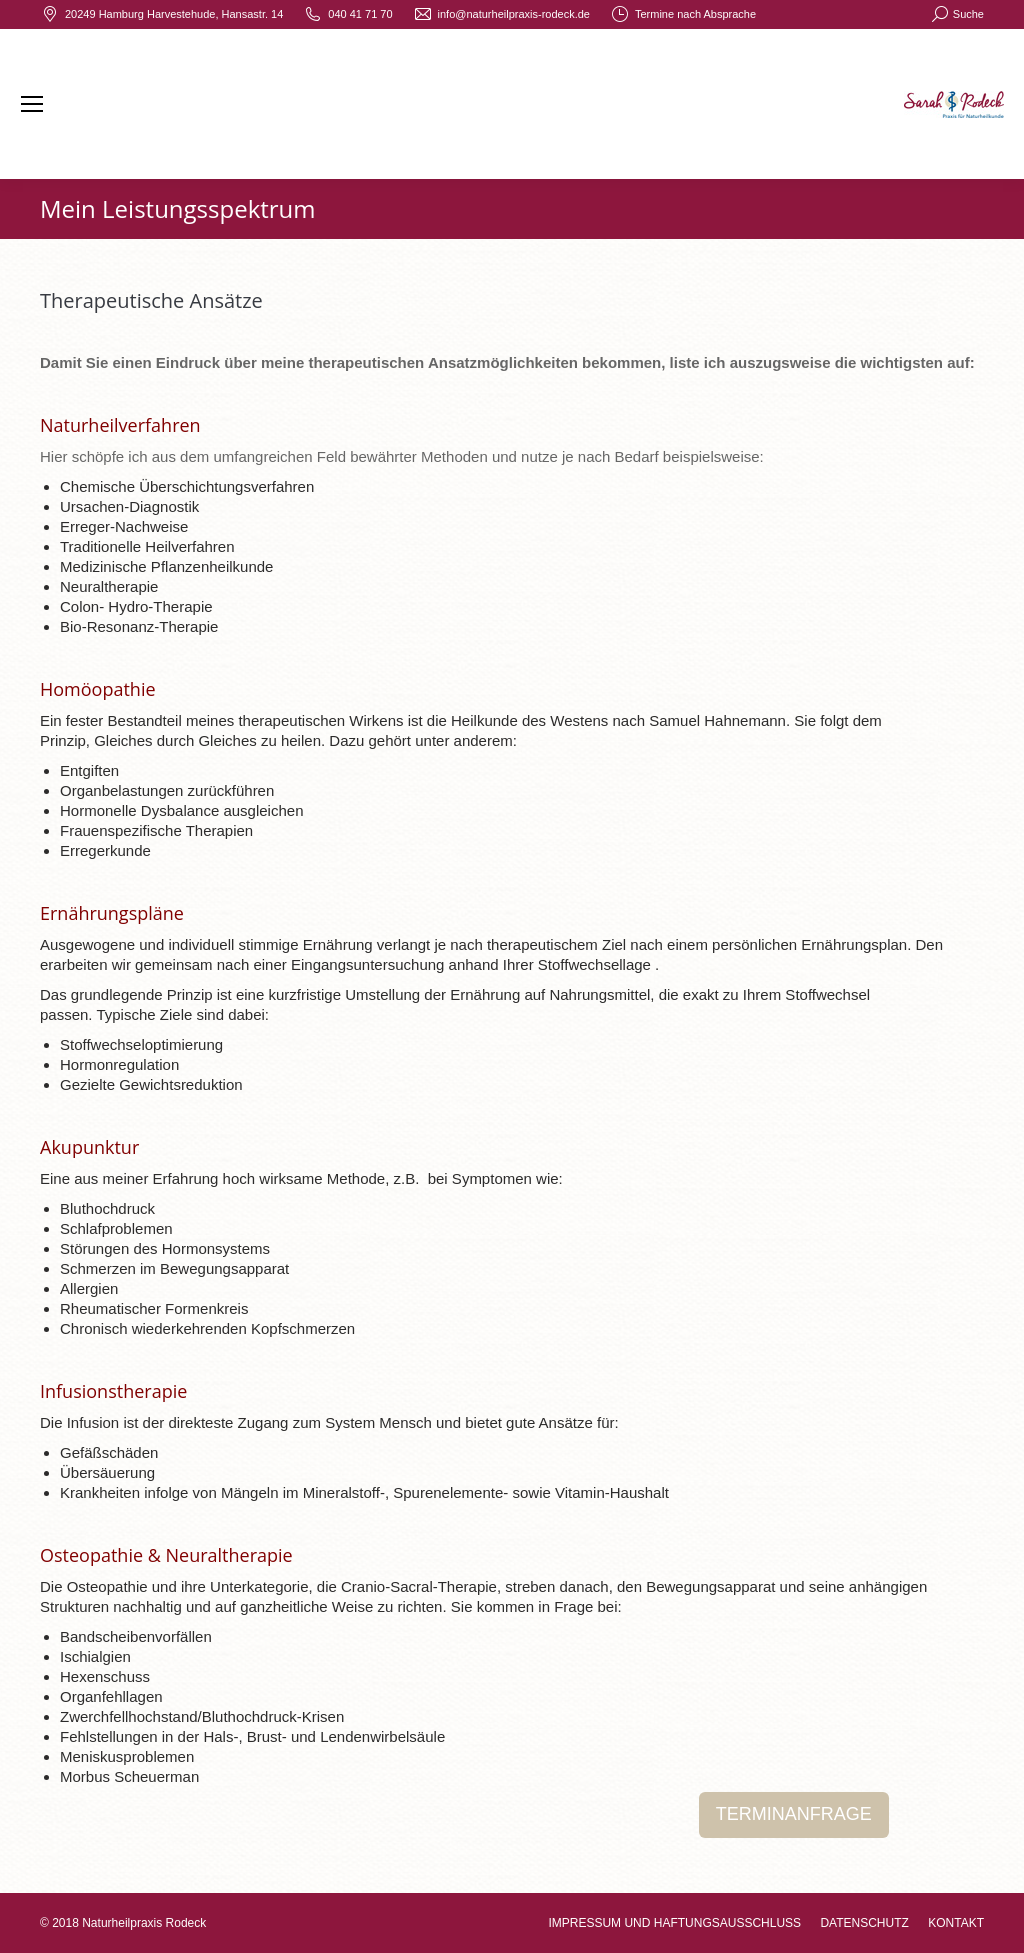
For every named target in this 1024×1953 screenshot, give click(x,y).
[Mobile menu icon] (32, 104)
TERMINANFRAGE (794, 1814)
